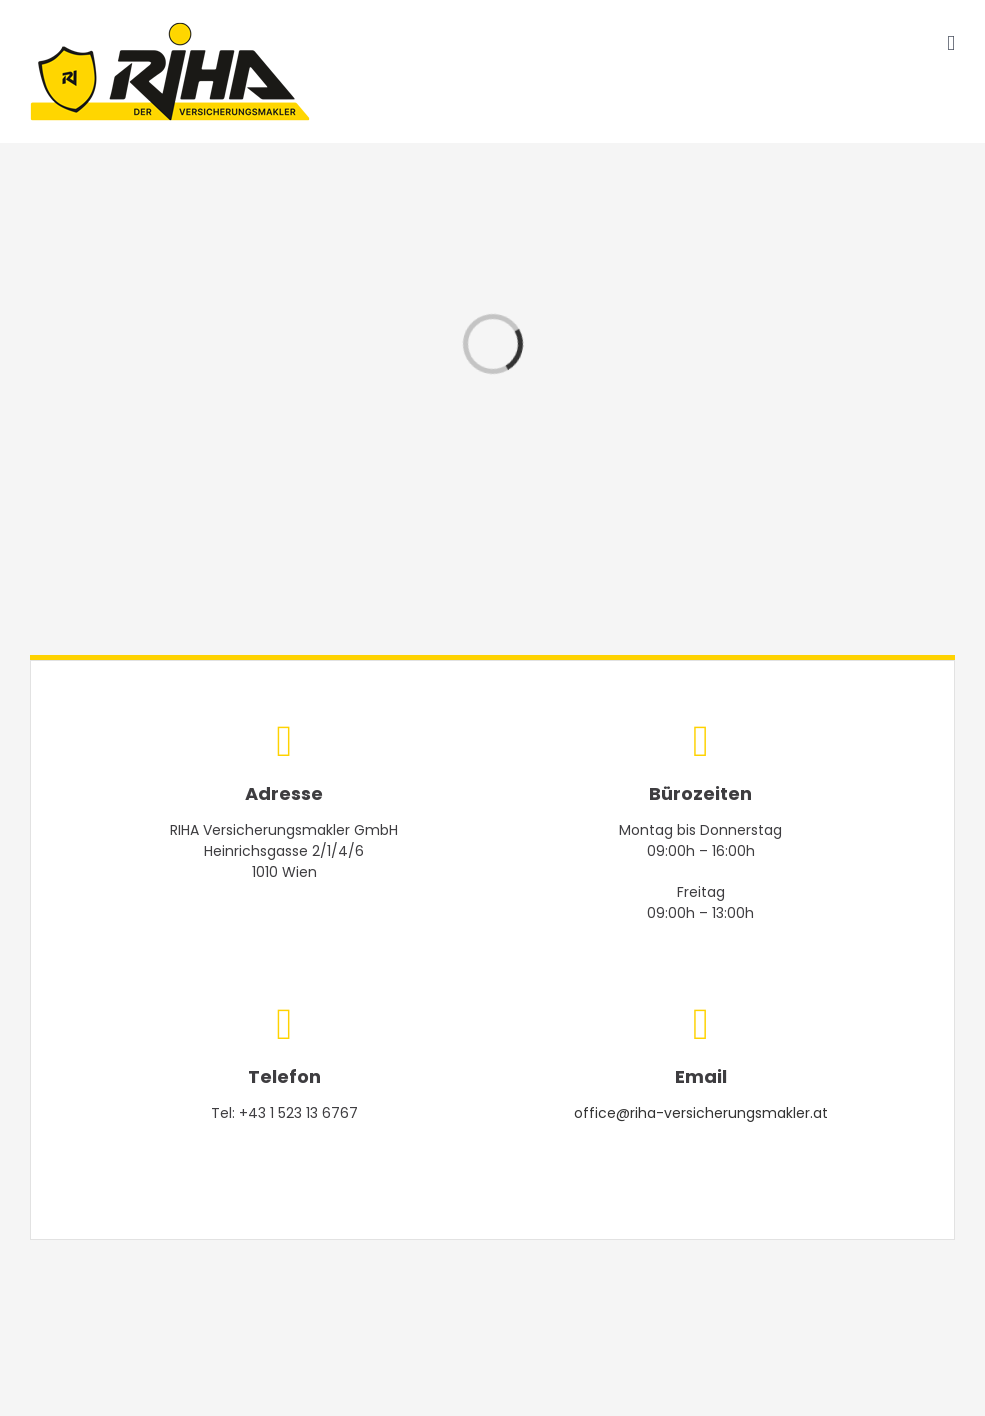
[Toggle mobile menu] (951, 43)
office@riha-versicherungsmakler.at (701, 1113)
